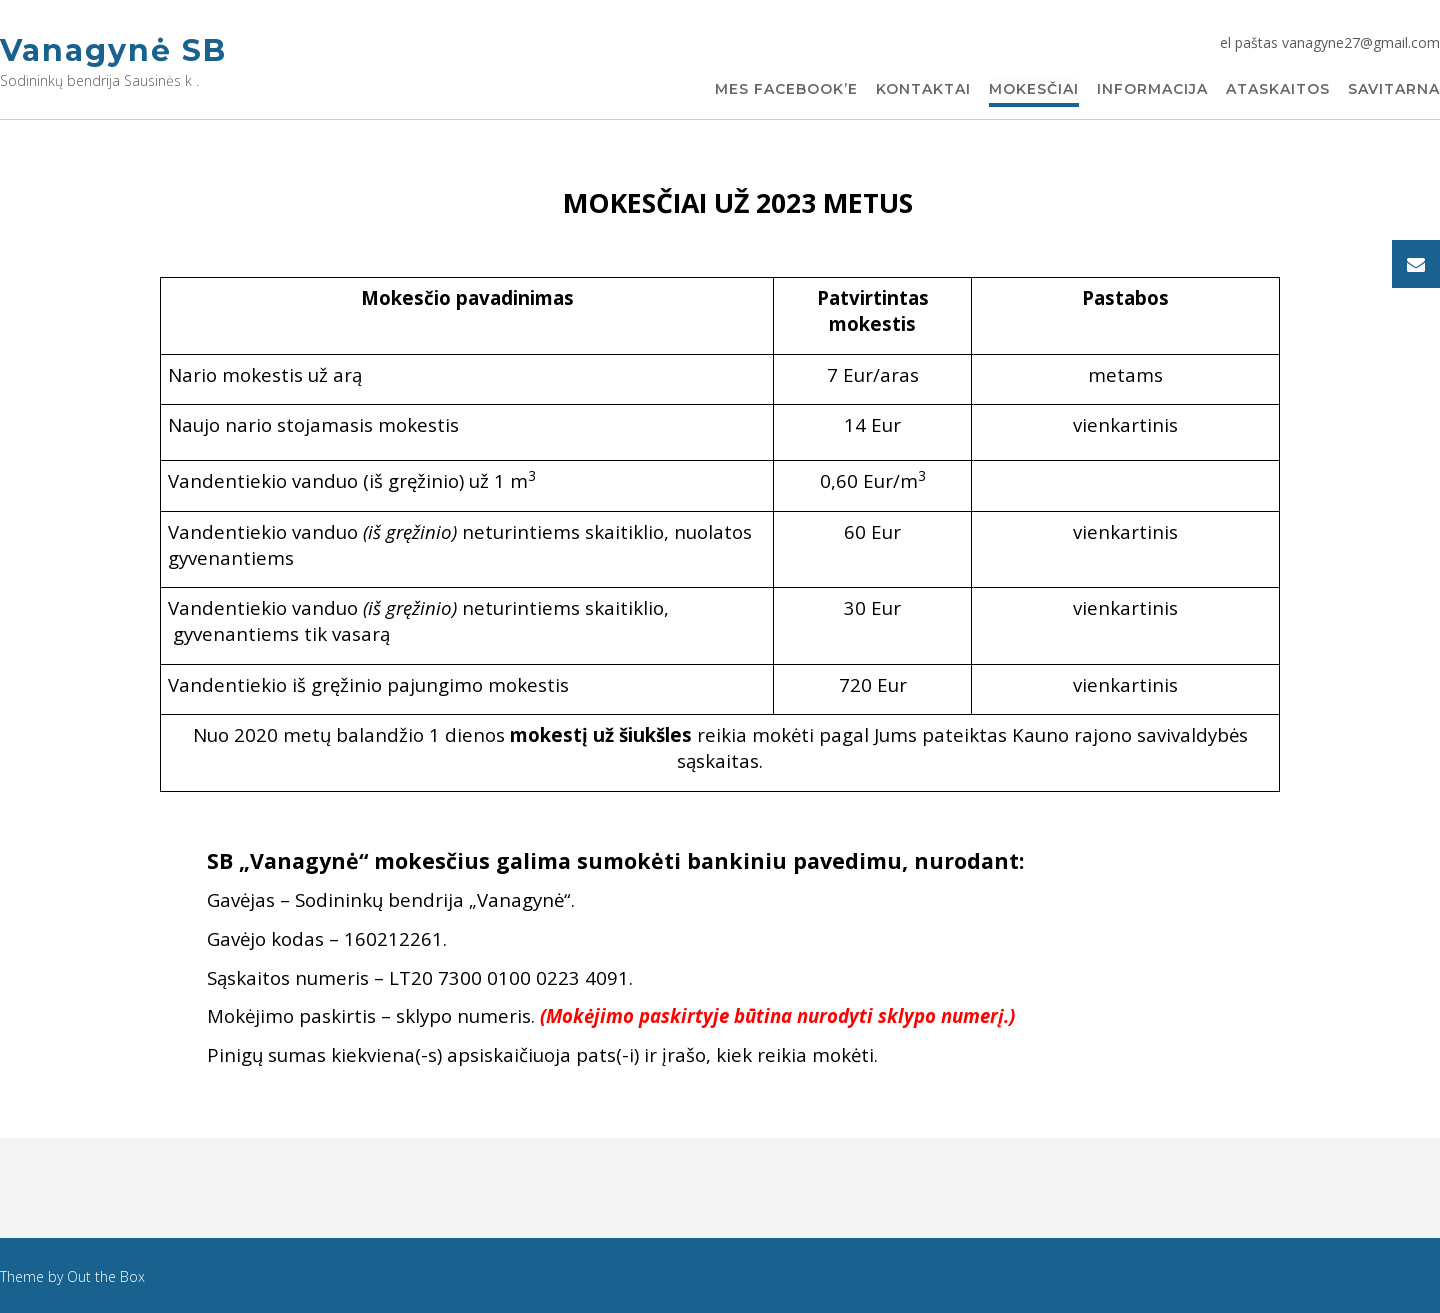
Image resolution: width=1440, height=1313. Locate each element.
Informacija (1152, 90)
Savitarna (1394, 90)
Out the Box (106, 1276)
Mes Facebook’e (786, 90)
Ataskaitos (1278, 90)
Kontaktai (923, 90)
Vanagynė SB (113, 50)
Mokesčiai (1034, 90)
